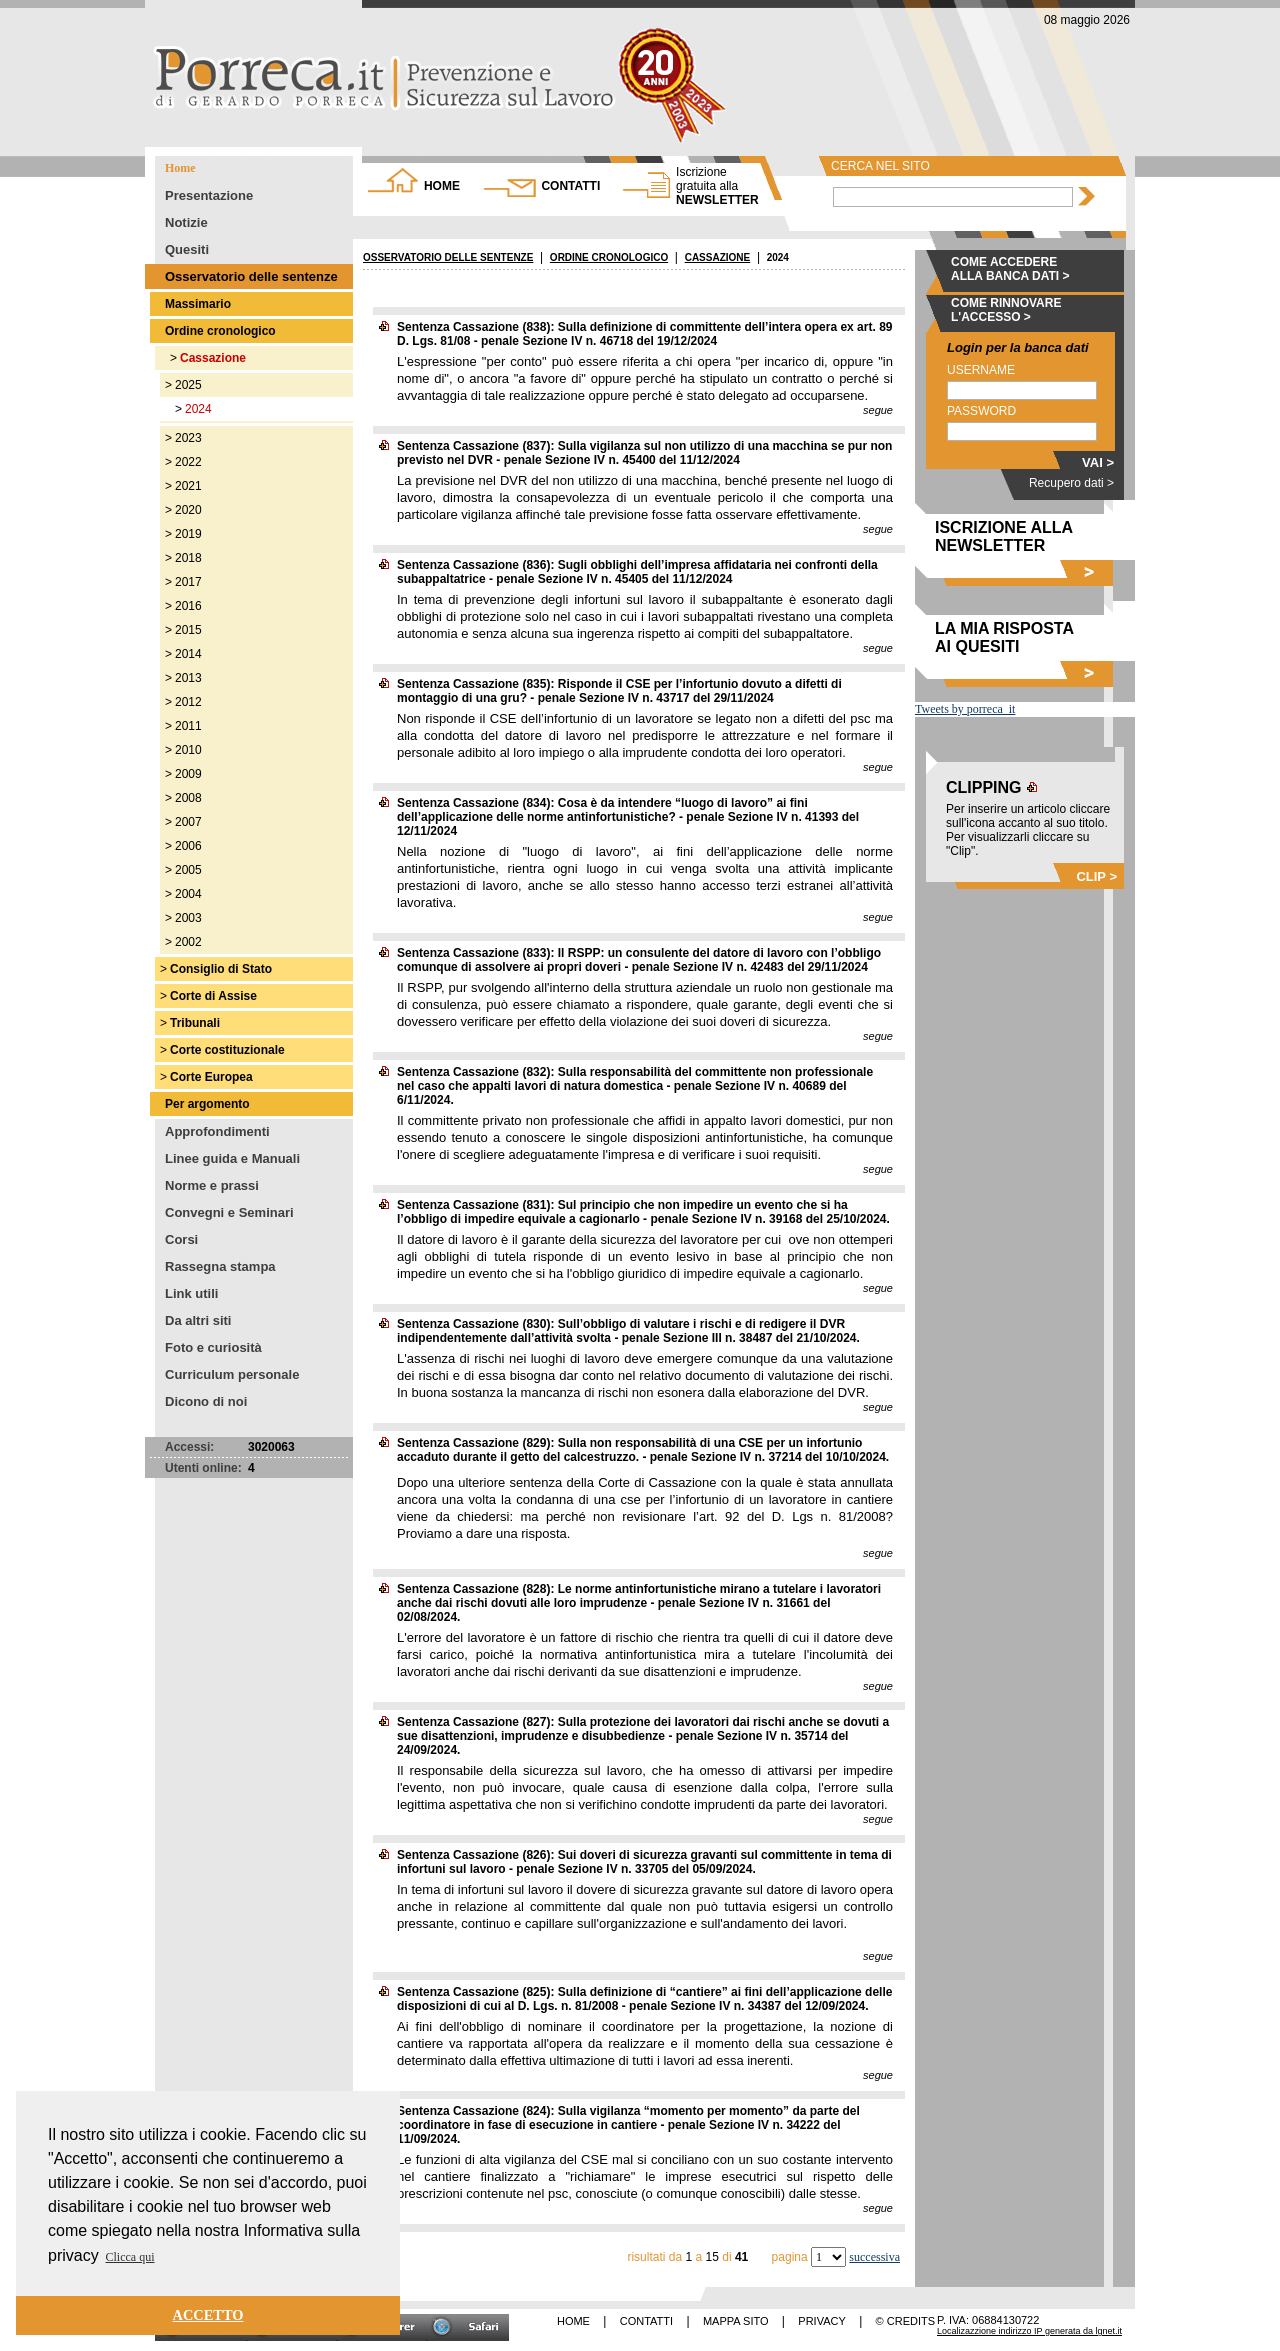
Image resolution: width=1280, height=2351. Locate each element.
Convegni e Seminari (229, 1212)
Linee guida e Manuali (232, 1158)
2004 (188, 894)
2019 (188, 534)
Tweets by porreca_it (965, 709)
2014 (188, 654)
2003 (188, 918)
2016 (188, 606)
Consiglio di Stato (221, 969)
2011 (188, 726)
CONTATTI (570, 186)
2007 (188, 822)
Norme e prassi (212, 1185)
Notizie (186, 222)
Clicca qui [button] (130, 2257)
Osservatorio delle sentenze (251, 276)
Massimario (198, 304)
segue (878, 410)
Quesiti (187, 249)
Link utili (191, 1293)
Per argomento (207, 1104)
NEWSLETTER (717, 186)
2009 (188, 774)
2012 (188, 702)
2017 (188, 582)
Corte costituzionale (227, 1050)
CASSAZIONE (718, 257)
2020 (188, 510)
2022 (188, 462)
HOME (442, 186)
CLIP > (1096, 876)
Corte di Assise (213, 996)
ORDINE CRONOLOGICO (609, 257)
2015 (188, 630)
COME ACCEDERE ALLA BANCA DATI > (1010, 269)
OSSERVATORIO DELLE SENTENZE (448, 257)
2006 (188, 846)
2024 (198, 409)
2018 (188, 558)
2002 (188, 942)
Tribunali (195, 1023)
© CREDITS (905, 2321)
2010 (188, 750)
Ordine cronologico (220, 331)
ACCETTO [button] (208, 2315)
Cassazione (213, 358)
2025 (188, 385)
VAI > (1098, 462)
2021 (188, 486)
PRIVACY (821, 2321)
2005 (188, 870)
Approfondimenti (217, 1131)
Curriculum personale (232, 1374)
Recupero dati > (1071, 483)
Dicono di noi (206, 1401)
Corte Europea (211, 1077)
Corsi (181, 1239)
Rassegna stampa (220, 1266)
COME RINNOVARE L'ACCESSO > (1006, 310)
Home (180, 168)
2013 (188, 678)
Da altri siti (198, 1320)
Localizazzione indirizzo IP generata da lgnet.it (1029, 2331)
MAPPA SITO (736, 2321)
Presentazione (209, 195)
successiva (874, 2257)
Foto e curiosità (213, 1347)
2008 (188, 798)
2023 (188, 438)
